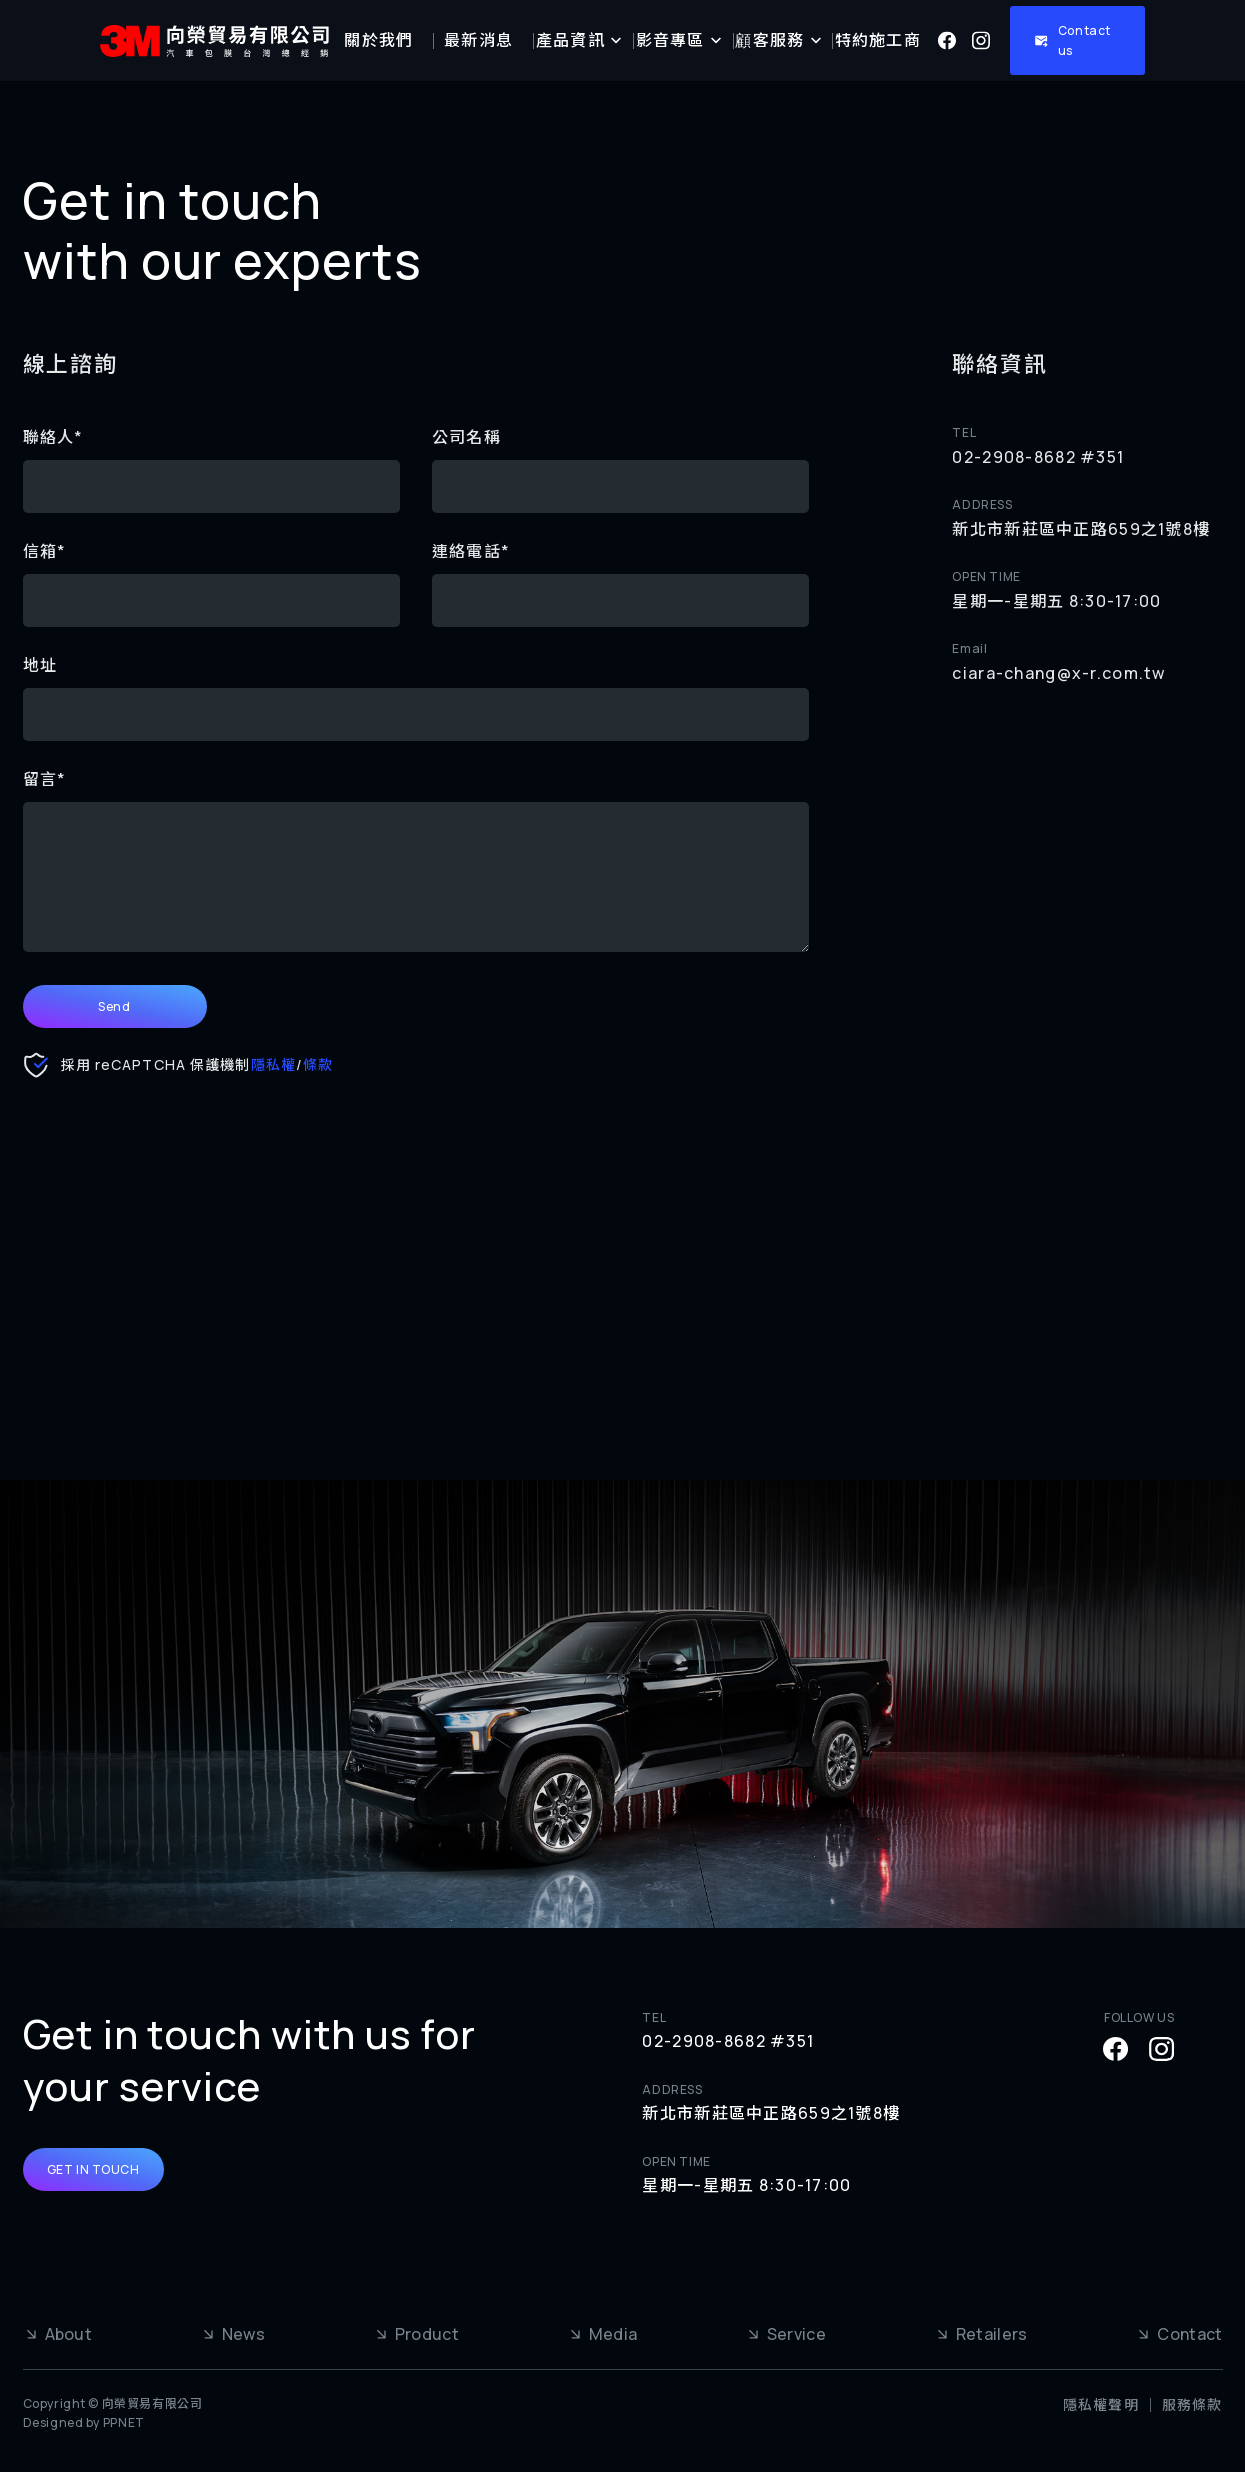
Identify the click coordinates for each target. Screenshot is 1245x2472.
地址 (40, 665)
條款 (318, 1064)
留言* (45, 779)
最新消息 (478, 40)
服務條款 (1192, 2404)
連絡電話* (471, 551)
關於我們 (378, 40)
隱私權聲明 (1101, 2404)
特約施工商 (878, 40)
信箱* (45, 551)
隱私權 (273, 1064)
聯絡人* (53, 437)
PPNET (124, 2422)
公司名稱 (466, 437)
